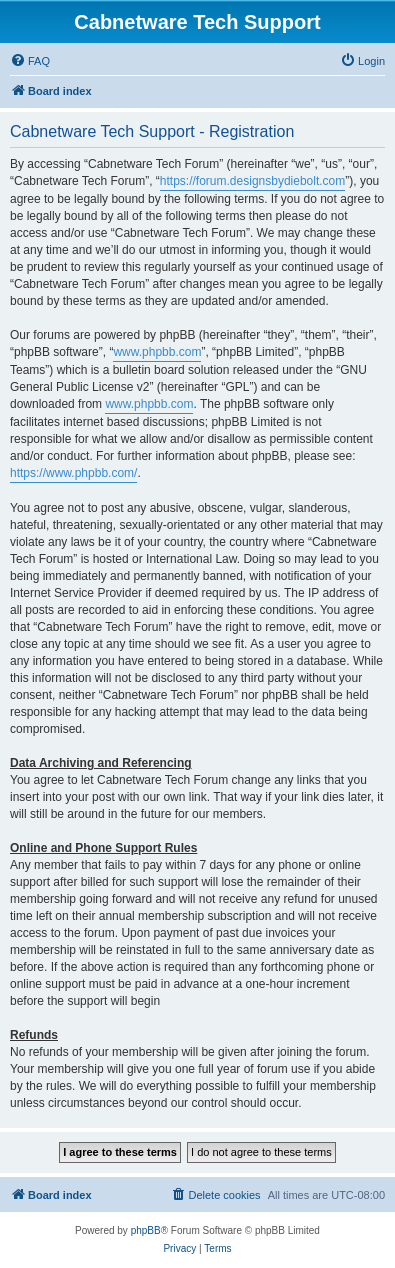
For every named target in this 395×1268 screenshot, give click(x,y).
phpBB (146, 1230)
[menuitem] (30, 61)
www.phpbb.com (157, 352)
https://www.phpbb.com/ (73, 473)
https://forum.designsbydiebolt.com (252, 181)
